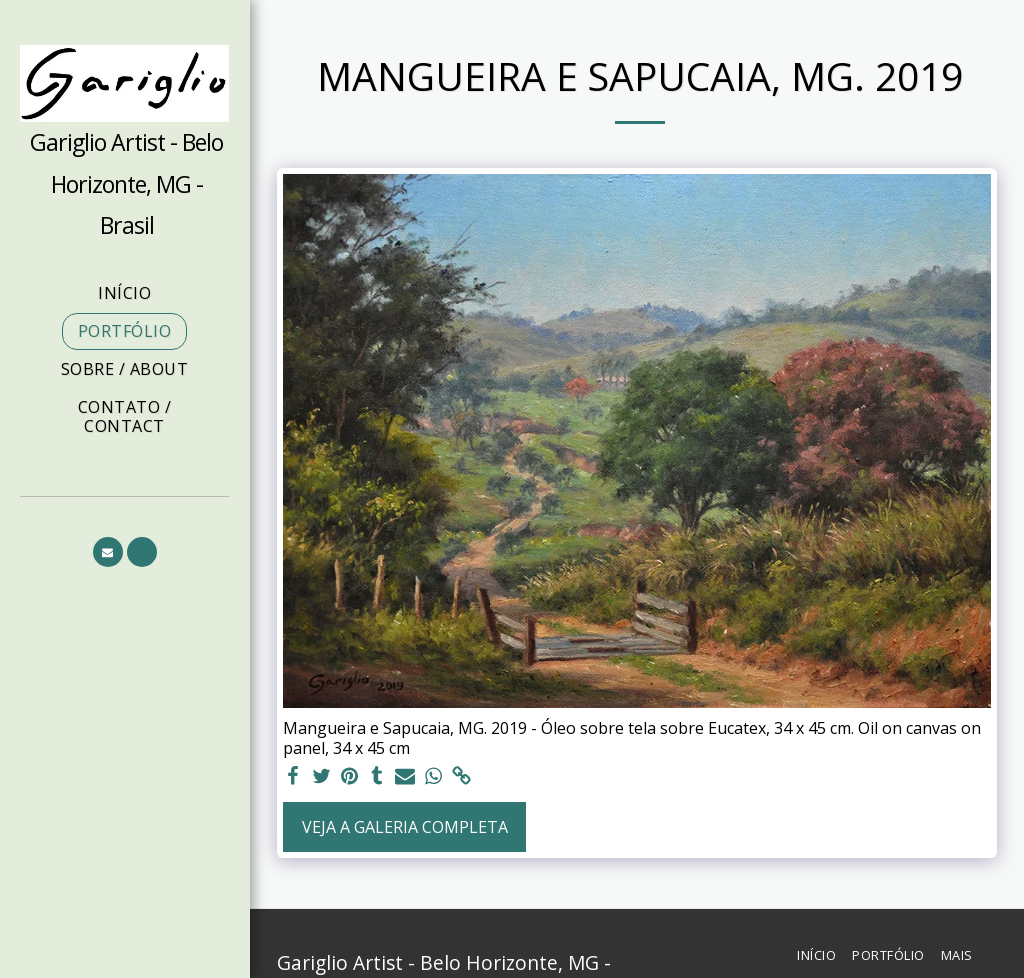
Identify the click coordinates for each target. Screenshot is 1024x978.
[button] (108, 552)
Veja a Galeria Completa (405, 827)
